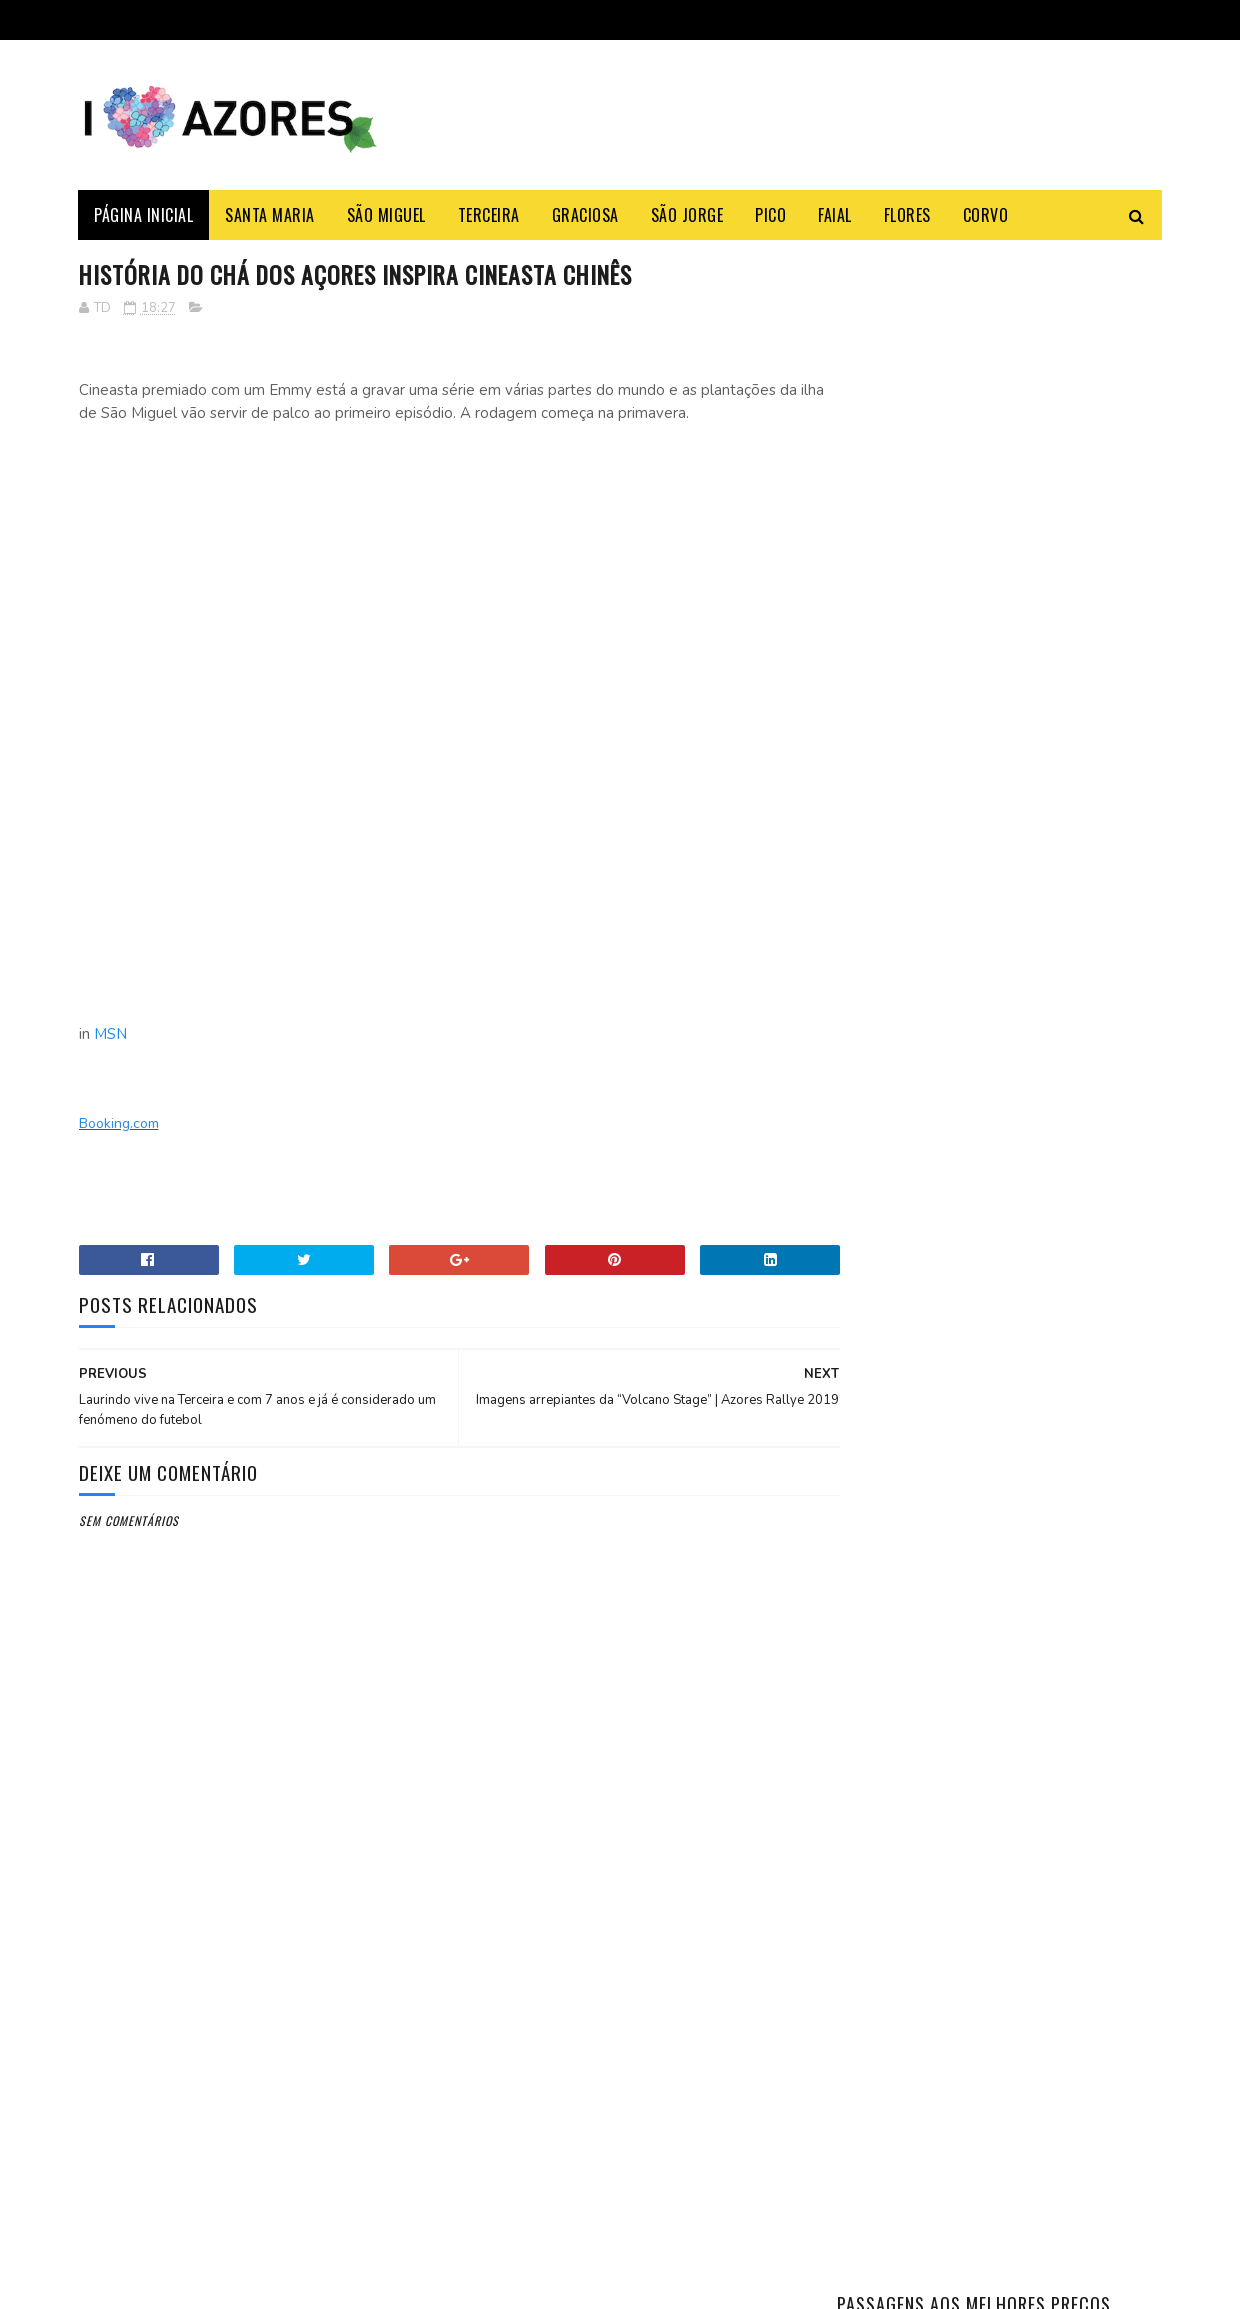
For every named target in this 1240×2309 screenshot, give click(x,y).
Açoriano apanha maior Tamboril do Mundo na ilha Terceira (1049, 1030)
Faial (836, 215)
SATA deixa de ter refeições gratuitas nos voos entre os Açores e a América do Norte (300, 2084)
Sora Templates (175, 2283)
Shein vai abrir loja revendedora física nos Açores (306, 1982)
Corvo (986, 215)
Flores (907, 215)
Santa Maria (271, 215)
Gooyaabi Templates (352, 2283)
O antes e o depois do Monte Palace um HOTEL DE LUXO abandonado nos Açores (1053, 1212)
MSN (110, 1035)
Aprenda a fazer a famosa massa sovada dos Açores (1045, 928)
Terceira (489, 215)
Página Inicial (144, 215)
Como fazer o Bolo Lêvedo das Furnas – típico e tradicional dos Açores (1043, 848)
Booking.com (119, 1124)
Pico (771, 215)
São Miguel (386, 215)
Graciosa (585, 215)
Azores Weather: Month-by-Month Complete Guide (1052, 1110)
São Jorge (687, 215)
